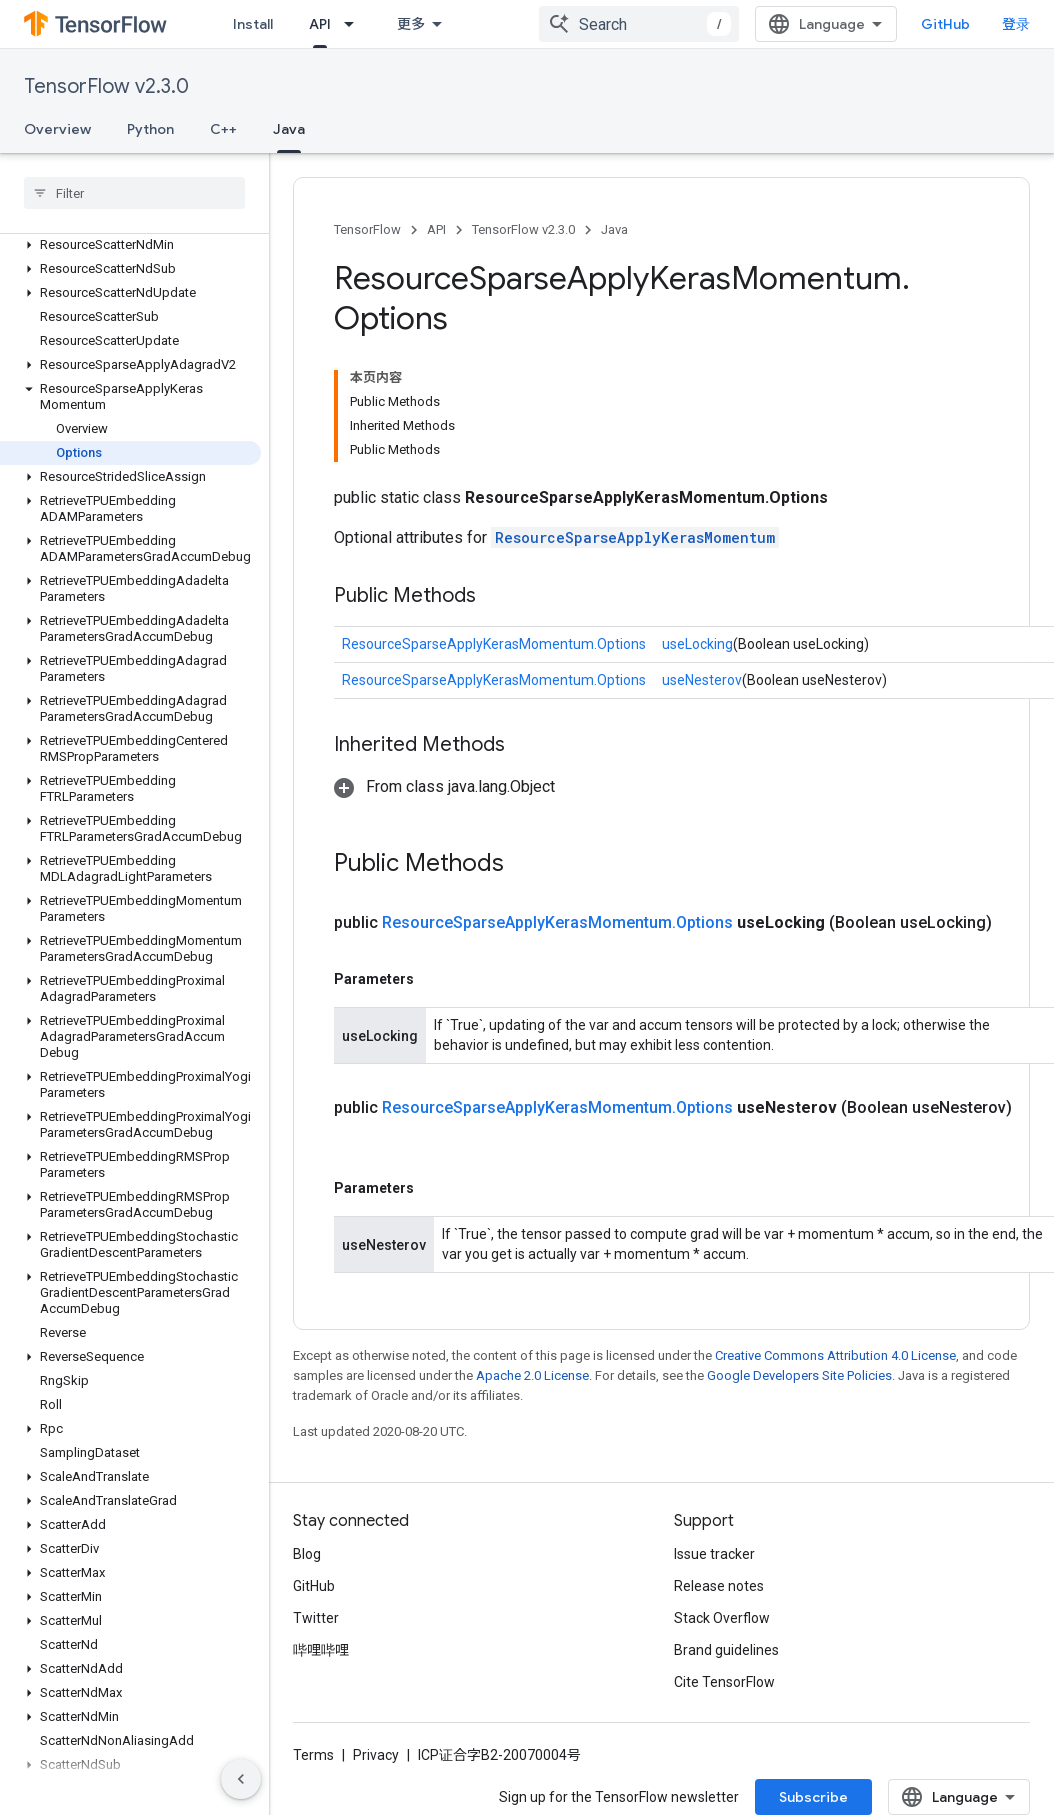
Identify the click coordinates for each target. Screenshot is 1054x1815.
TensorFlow (367, 229)
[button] (130, 245)
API (436, 229)
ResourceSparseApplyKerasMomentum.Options (494, 644)
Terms (313, 1755)
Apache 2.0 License (532, 1375)
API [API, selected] (320, 24)
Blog (307, 1554)
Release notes (719, 1586)
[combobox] (639, 24)
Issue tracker (714, 1554)
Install (253, 24)
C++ (223, 129)
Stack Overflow (722, 1618)
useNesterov (702, 680)
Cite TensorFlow (724, 1682)
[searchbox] (134, 193)
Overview (57, 129)
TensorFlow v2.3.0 (106, 86)
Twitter (316, 1618)
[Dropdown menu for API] (355, 24)
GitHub (945, 24)
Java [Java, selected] (289, 129)
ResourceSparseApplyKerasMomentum (635, 537)
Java (614, 229)
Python (150, 129)
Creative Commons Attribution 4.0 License (835, 1355)
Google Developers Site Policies (799, 1375)
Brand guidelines (726, 1650)
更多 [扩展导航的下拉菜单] (411, 24)
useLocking (697, 644)
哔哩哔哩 (321, 1650)
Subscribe (813, 1797)
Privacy (376, 1755)
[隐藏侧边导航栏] (241, 1779)
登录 (1016, 24)
